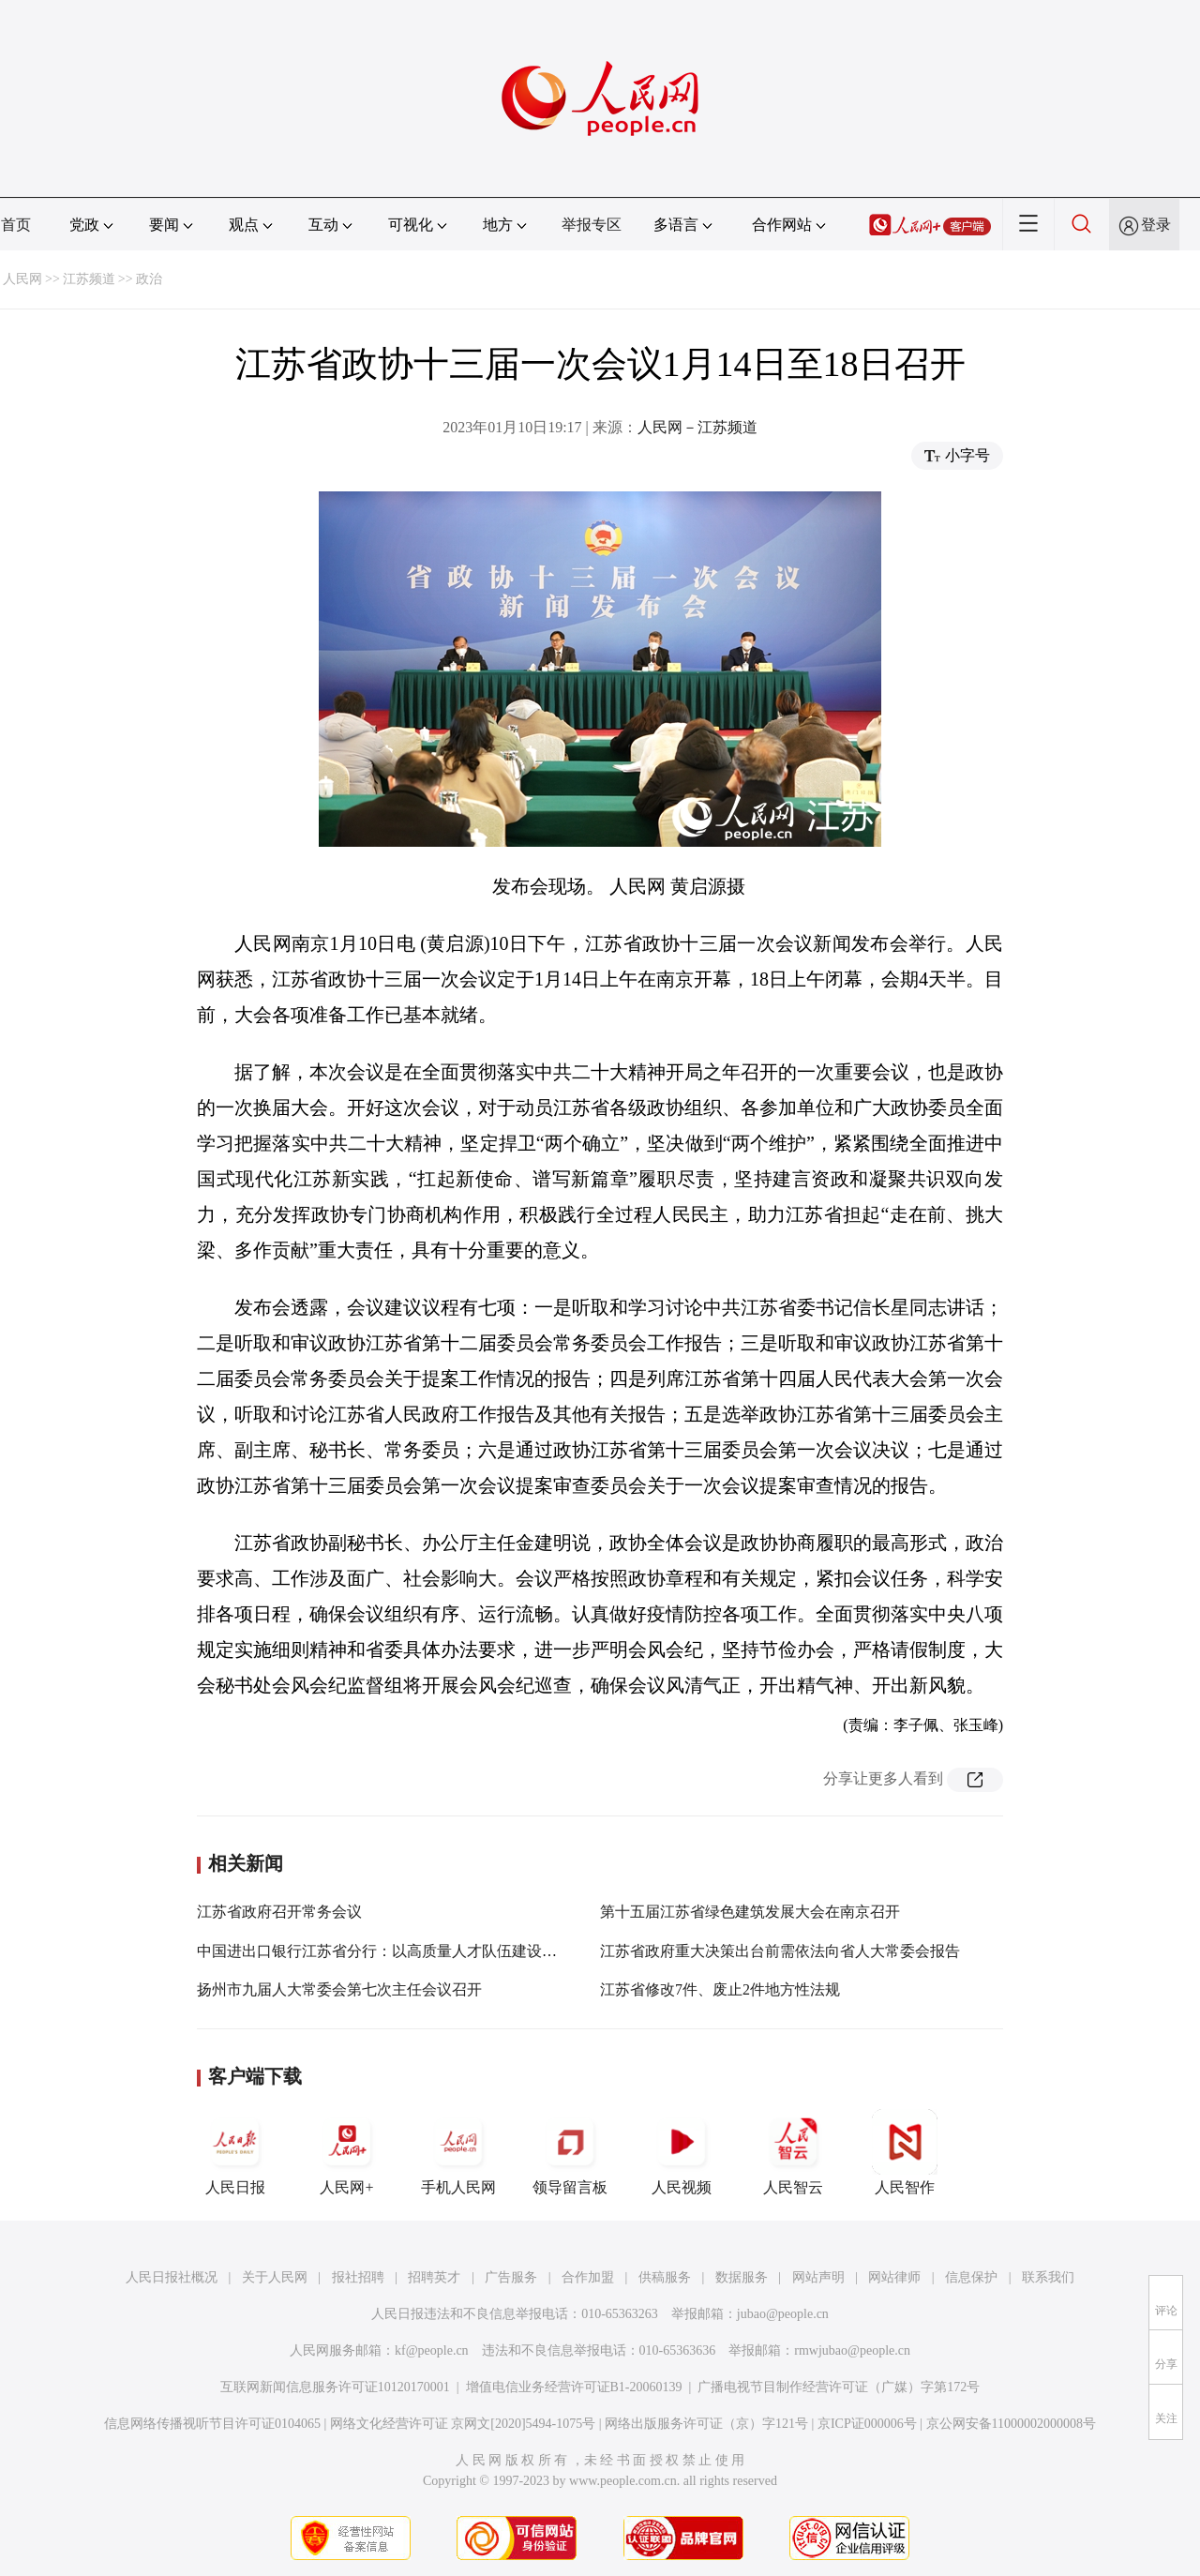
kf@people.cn (432, 2350)
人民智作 (905, 2152)
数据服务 (741, 2277)
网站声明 (818, 2277)
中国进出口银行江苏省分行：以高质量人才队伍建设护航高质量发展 (422, 1951)
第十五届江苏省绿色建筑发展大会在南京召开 (750, 1912)
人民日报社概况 (172, 2277)
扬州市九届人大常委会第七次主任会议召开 (339, 1989)
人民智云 (793, 2152)
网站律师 (894, 2277)
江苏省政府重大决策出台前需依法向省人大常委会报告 (780, 1951)
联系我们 (1048, 2277)
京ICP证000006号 (867, 2424)
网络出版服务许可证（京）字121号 (706, 2424)
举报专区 (592, 225)
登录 (1156, 225)
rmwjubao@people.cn (852, 2350)
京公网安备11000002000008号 (1011, 2424)
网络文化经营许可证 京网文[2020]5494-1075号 (463, 2424)
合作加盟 (588, 2277)
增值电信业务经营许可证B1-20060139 (574, 2387)
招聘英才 (434, 2277)
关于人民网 (275, 2277)
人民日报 (235, 2152)
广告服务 (511, 2277)
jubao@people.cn (783, 2314)
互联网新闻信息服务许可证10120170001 (335, 2387)
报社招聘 (358, 2277)
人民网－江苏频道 (698, 427)
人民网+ (347, 2152)
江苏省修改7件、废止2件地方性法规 (720, 1989)
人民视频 (681, 2152)
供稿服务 (664, 2277)
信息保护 (971, 2277)
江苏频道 (89, 279)
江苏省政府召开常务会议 (279, 1912)
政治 (149, 279)
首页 (16, 225)
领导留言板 (570, 2152)
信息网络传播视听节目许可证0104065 (212, 2424)
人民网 (22, 279)
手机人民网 (458, 2152)
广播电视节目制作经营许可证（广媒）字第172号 (839, 2387)
